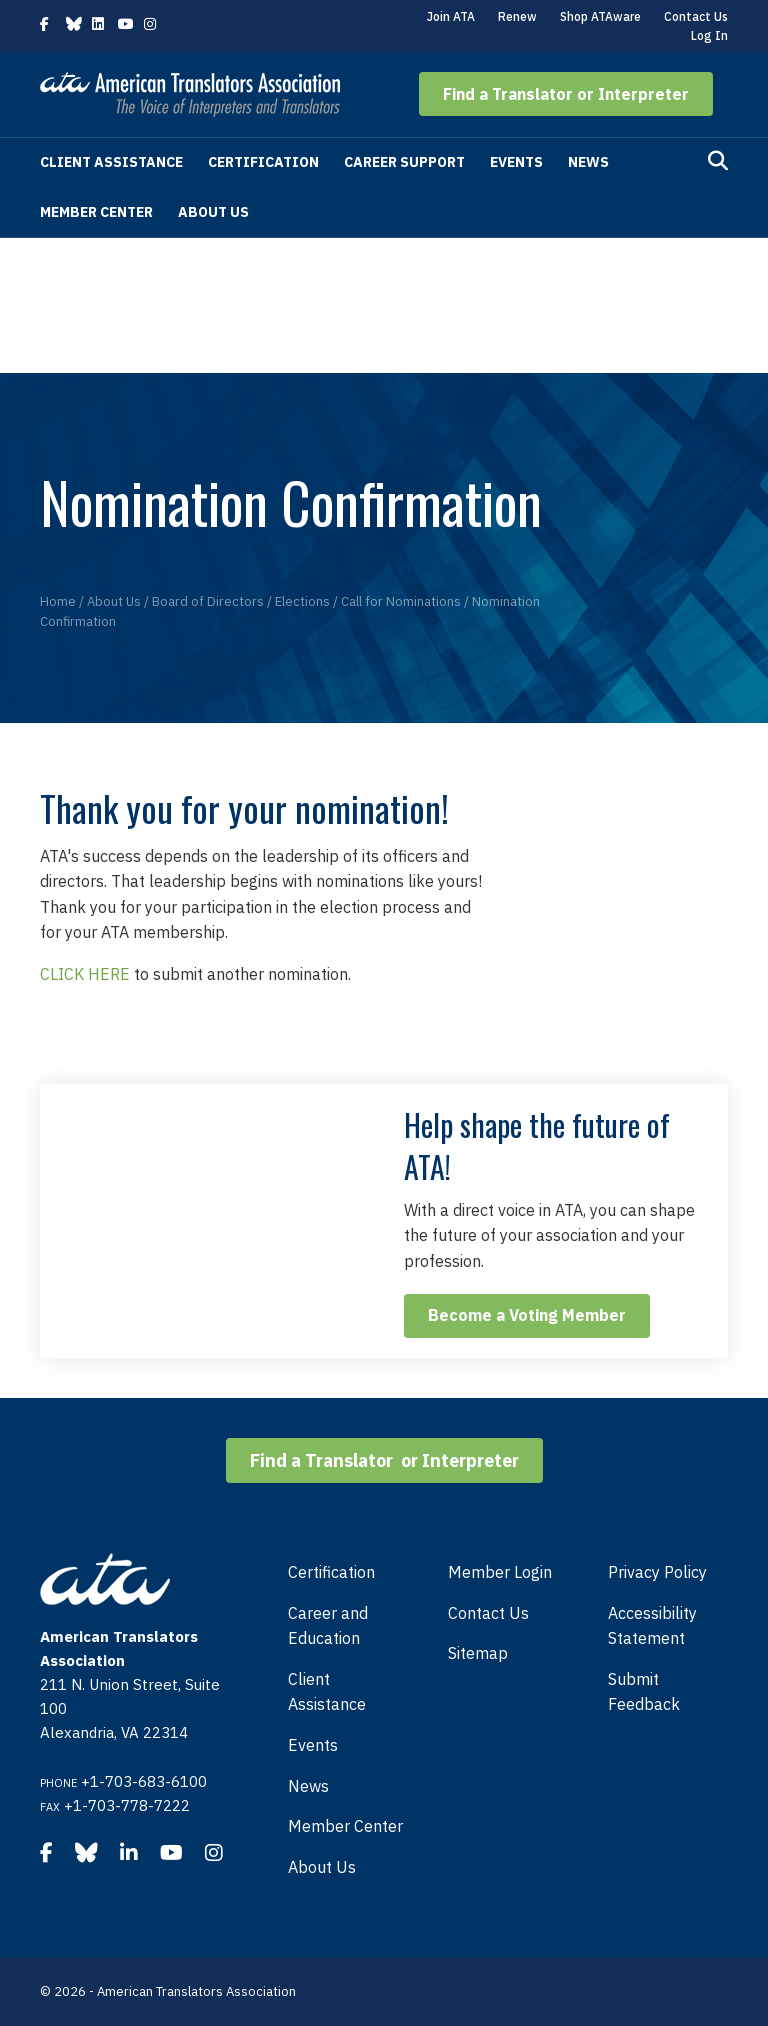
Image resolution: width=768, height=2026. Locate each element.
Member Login (500, 1572)
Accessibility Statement (652, 1626)
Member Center (96, 212)
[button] (566, 94)
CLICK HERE (85, 974)
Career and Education (328, 1626)
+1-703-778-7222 (127, 1805)
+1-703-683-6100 (144, 1781)
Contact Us (696, 16)
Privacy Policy (657, 1572)
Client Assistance (111, 162)
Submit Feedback (644, 1692)
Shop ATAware (600, 16)
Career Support (404, 162)
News (588, 162)
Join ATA (451, 16)
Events (516, 162)
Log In (709, 35)
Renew (517, 16)
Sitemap (478, 1653)
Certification (263, 162)
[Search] (718, 161)
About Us (213, 212)
